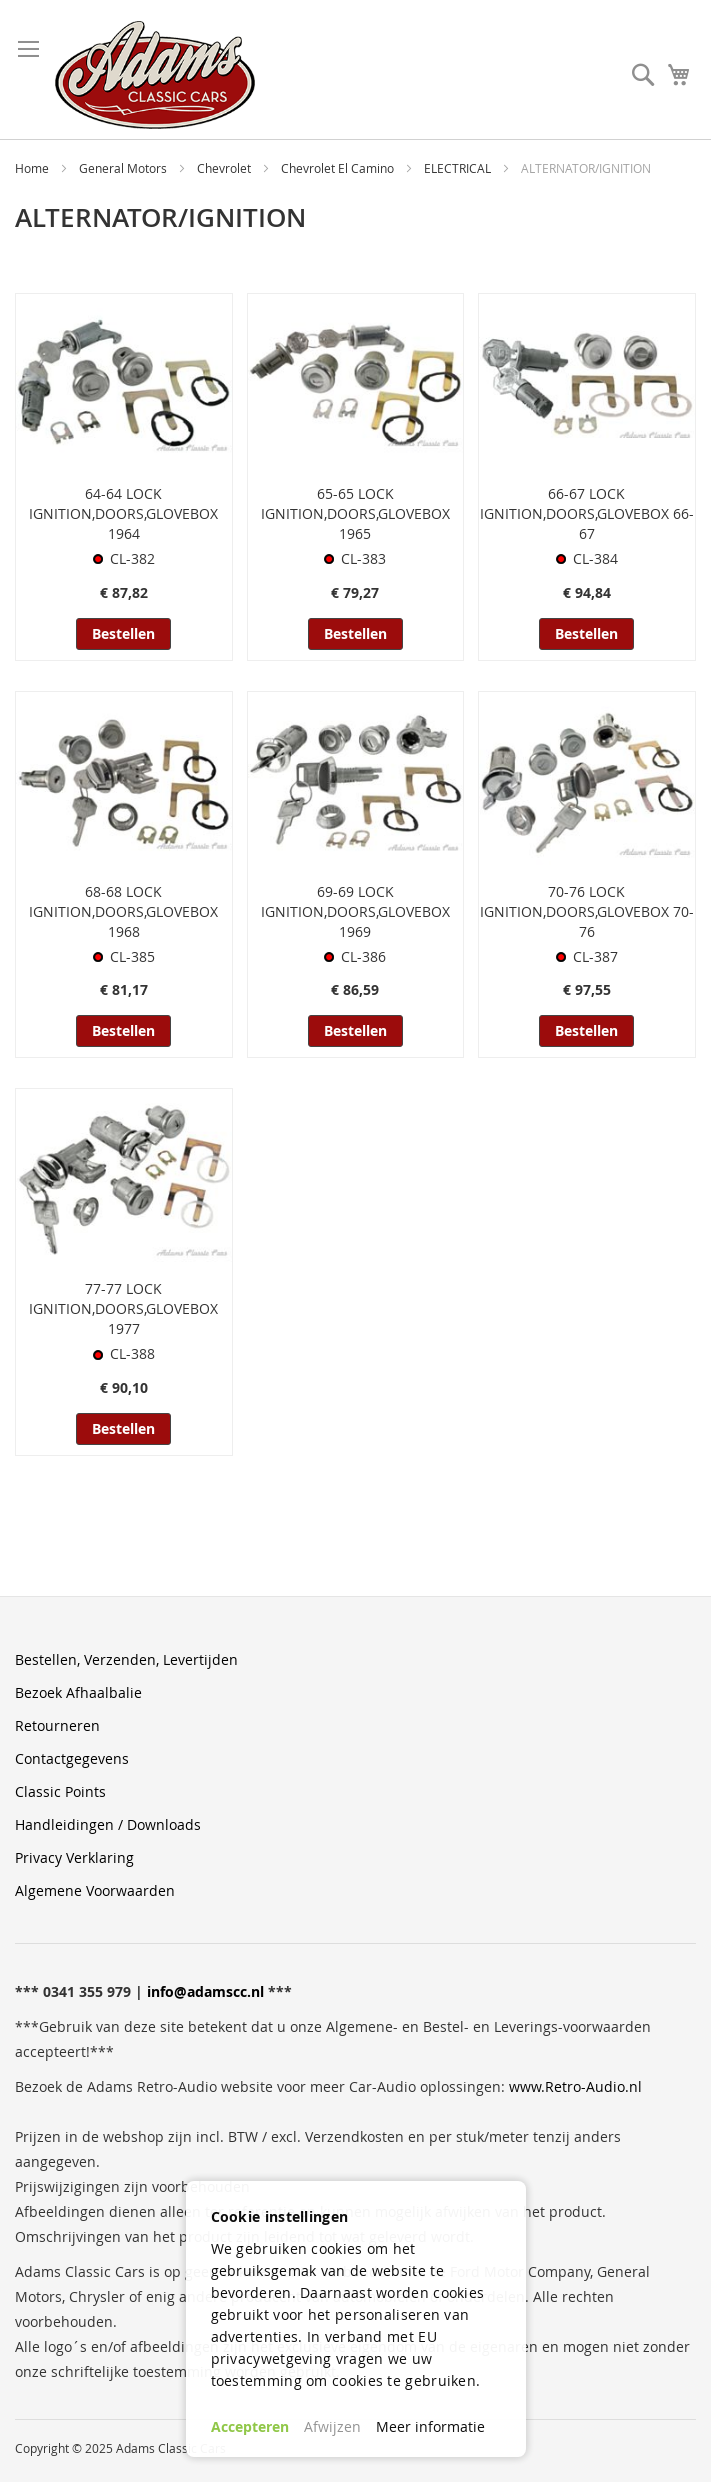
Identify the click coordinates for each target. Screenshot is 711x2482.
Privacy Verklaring (74, 1857)
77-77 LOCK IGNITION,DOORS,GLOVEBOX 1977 (123, 1308)
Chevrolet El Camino (339, 168)
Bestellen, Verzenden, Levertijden (126, 1659)
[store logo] (155, 75)
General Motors (124, 168)
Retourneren (57, 1725)
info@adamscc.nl (205, 1991)
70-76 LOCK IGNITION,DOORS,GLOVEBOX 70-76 (587, 911)
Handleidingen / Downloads (108, 1824)
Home (33, 168)
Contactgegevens (72, 1758)
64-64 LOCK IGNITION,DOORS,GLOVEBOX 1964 (123, 513)
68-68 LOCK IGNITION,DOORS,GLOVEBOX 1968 (123, 911)
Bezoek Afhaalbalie (78, 1692)
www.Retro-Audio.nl (575, 2086)
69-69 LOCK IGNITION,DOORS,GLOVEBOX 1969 (355, 911)
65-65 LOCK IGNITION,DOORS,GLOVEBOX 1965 (355, 513)
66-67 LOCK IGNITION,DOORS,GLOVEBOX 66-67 (587, 513)
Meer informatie (430, 2426)
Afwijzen (332, 2426)
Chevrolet (225, 168)
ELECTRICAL (459, 168)
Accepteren (250, 2426)
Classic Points (60, 1791)
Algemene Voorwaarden (95, 1890)
